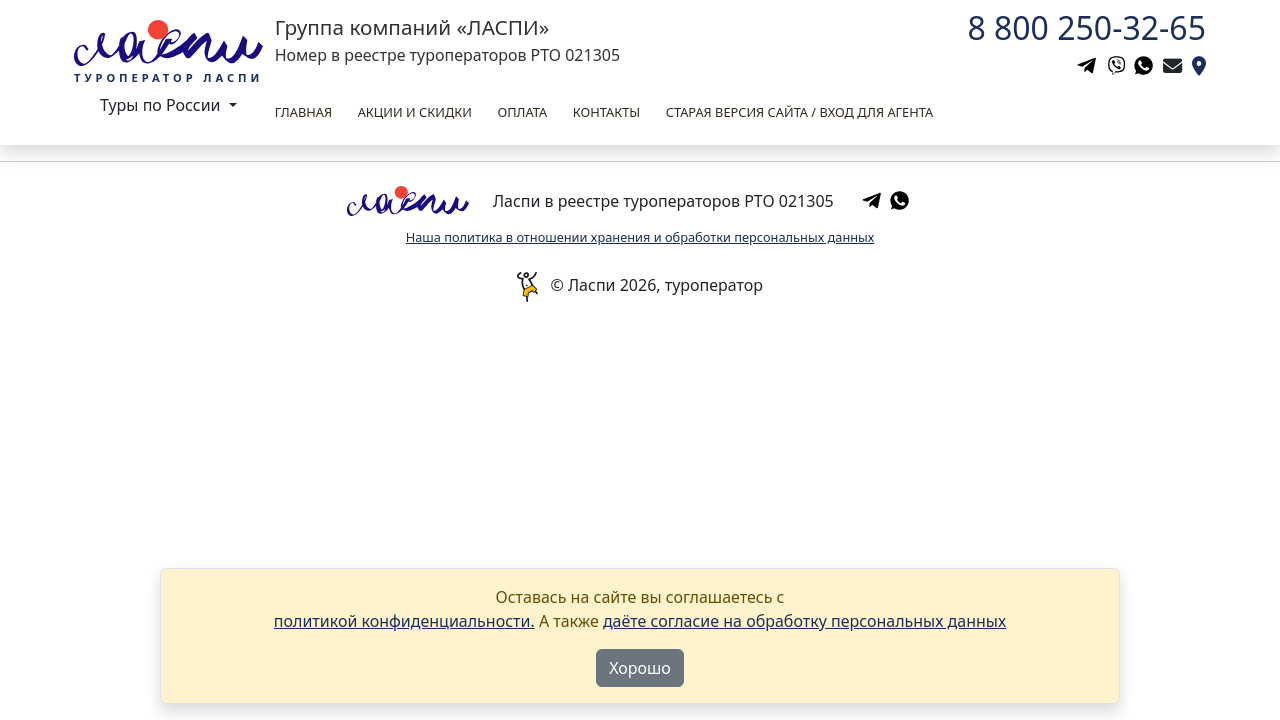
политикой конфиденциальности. (404, 621)
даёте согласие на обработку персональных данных (804, 621)
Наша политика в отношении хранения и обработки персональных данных (640, 237)
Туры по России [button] (162, 105)
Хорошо (640, 668)
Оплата (522, 112)
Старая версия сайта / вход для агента (799, 112)
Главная (303, 112)
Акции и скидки (415, 112)
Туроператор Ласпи (168, 77)
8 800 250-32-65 (1086, 27)
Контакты (606, 112)
